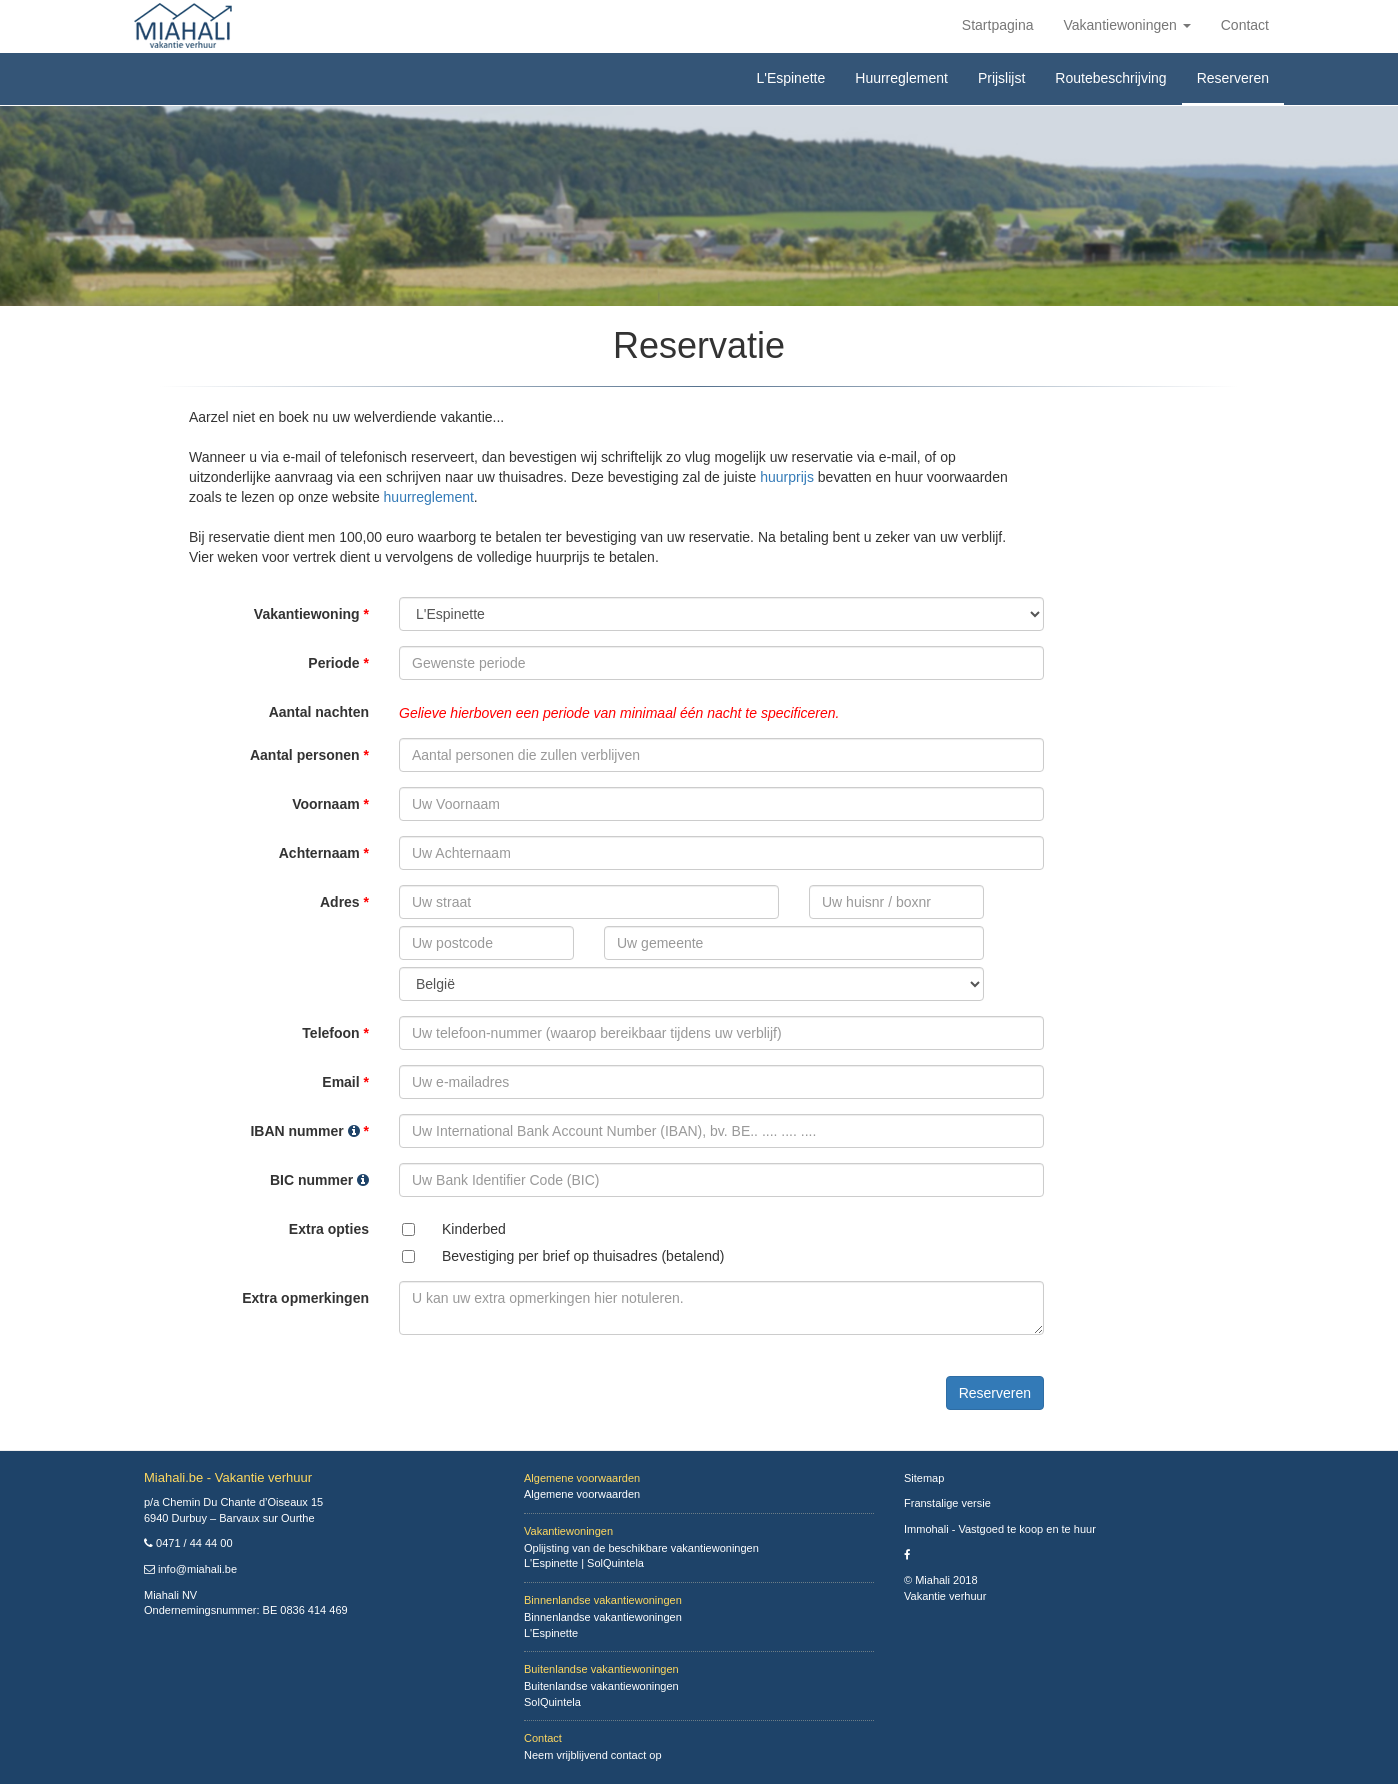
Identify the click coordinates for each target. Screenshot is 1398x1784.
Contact (1245, 25)
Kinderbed (474, 1229)
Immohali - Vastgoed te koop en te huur (1000, 1529)
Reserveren (1233, 78)
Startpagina (998, 25)
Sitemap (924, 1478)
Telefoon (335, 1033)
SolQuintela (615, 1563)
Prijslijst (1001, 78)
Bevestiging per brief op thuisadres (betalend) (583, 1256)
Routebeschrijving (1110, 78)
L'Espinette (790, 78)
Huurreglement (901, 78)
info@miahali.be (197, 1569)
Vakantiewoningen (1126, 25)
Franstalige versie (947, 1503)
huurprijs (787, 477)
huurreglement (429, 497)
